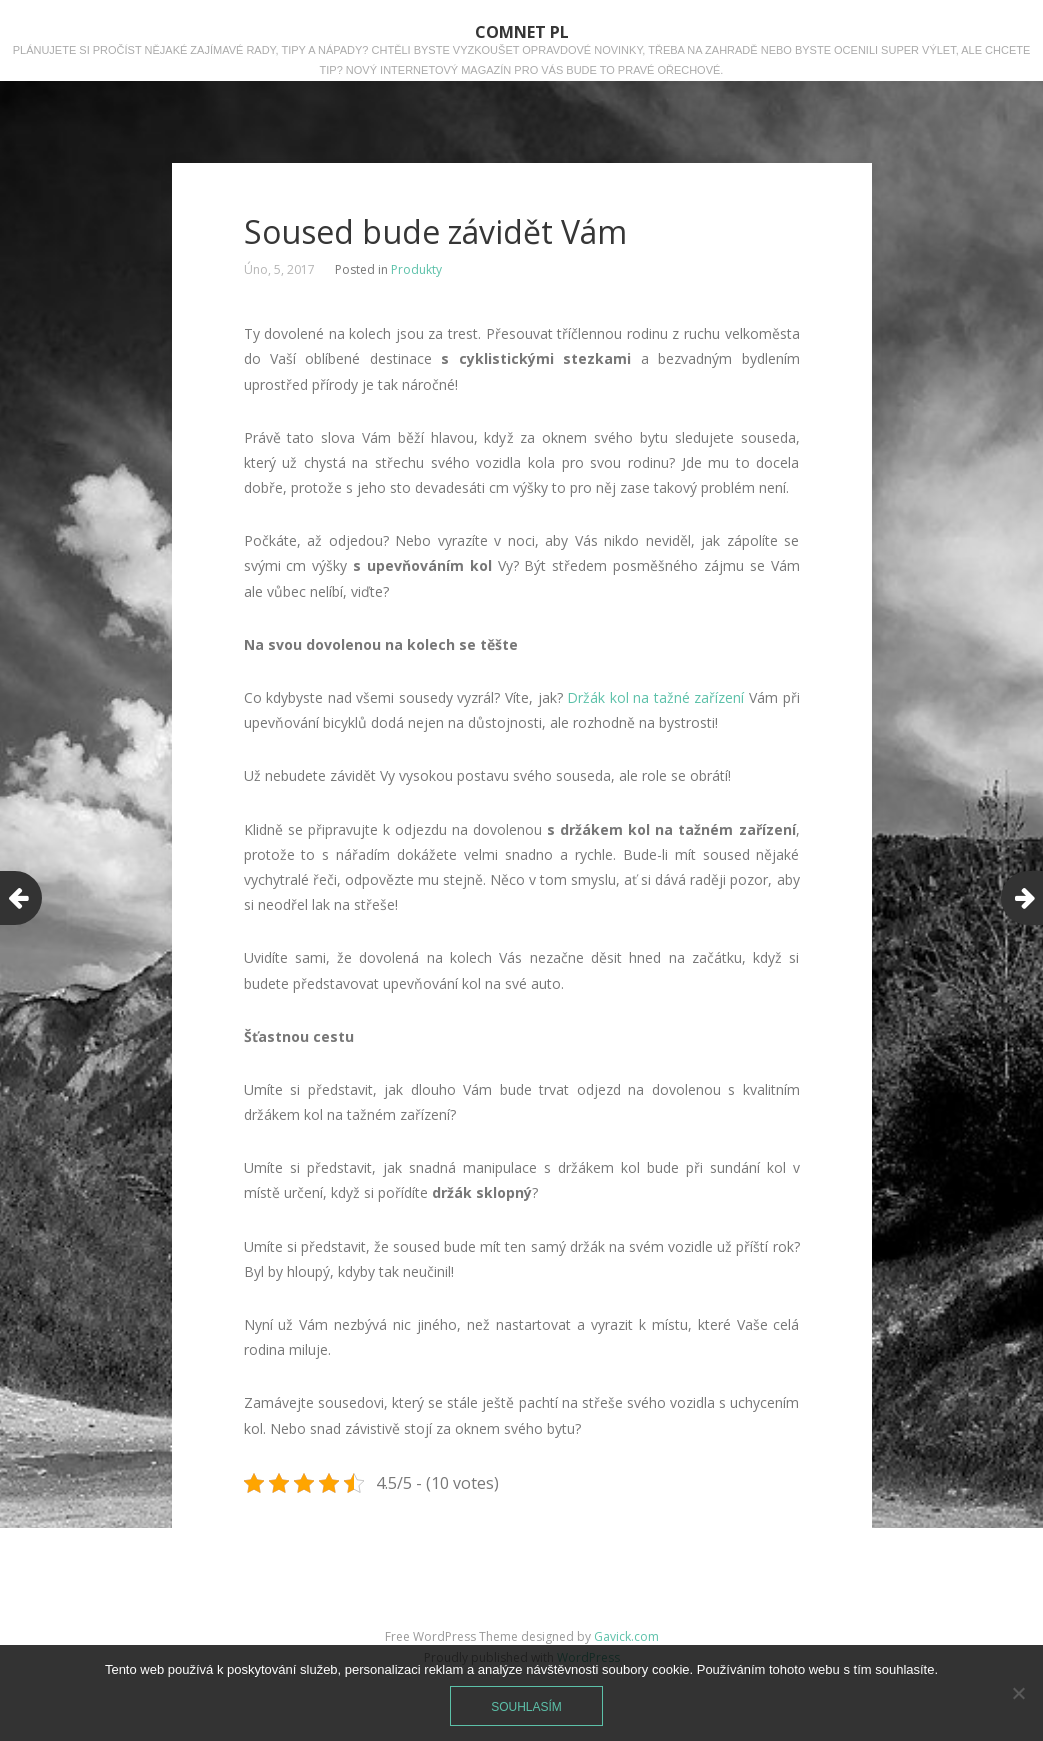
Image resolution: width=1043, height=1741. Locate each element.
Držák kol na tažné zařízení (655, 697)
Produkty (416, 269)
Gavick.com (626, 1636)
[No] (1018, 1693)
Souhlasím (526, 1707)
